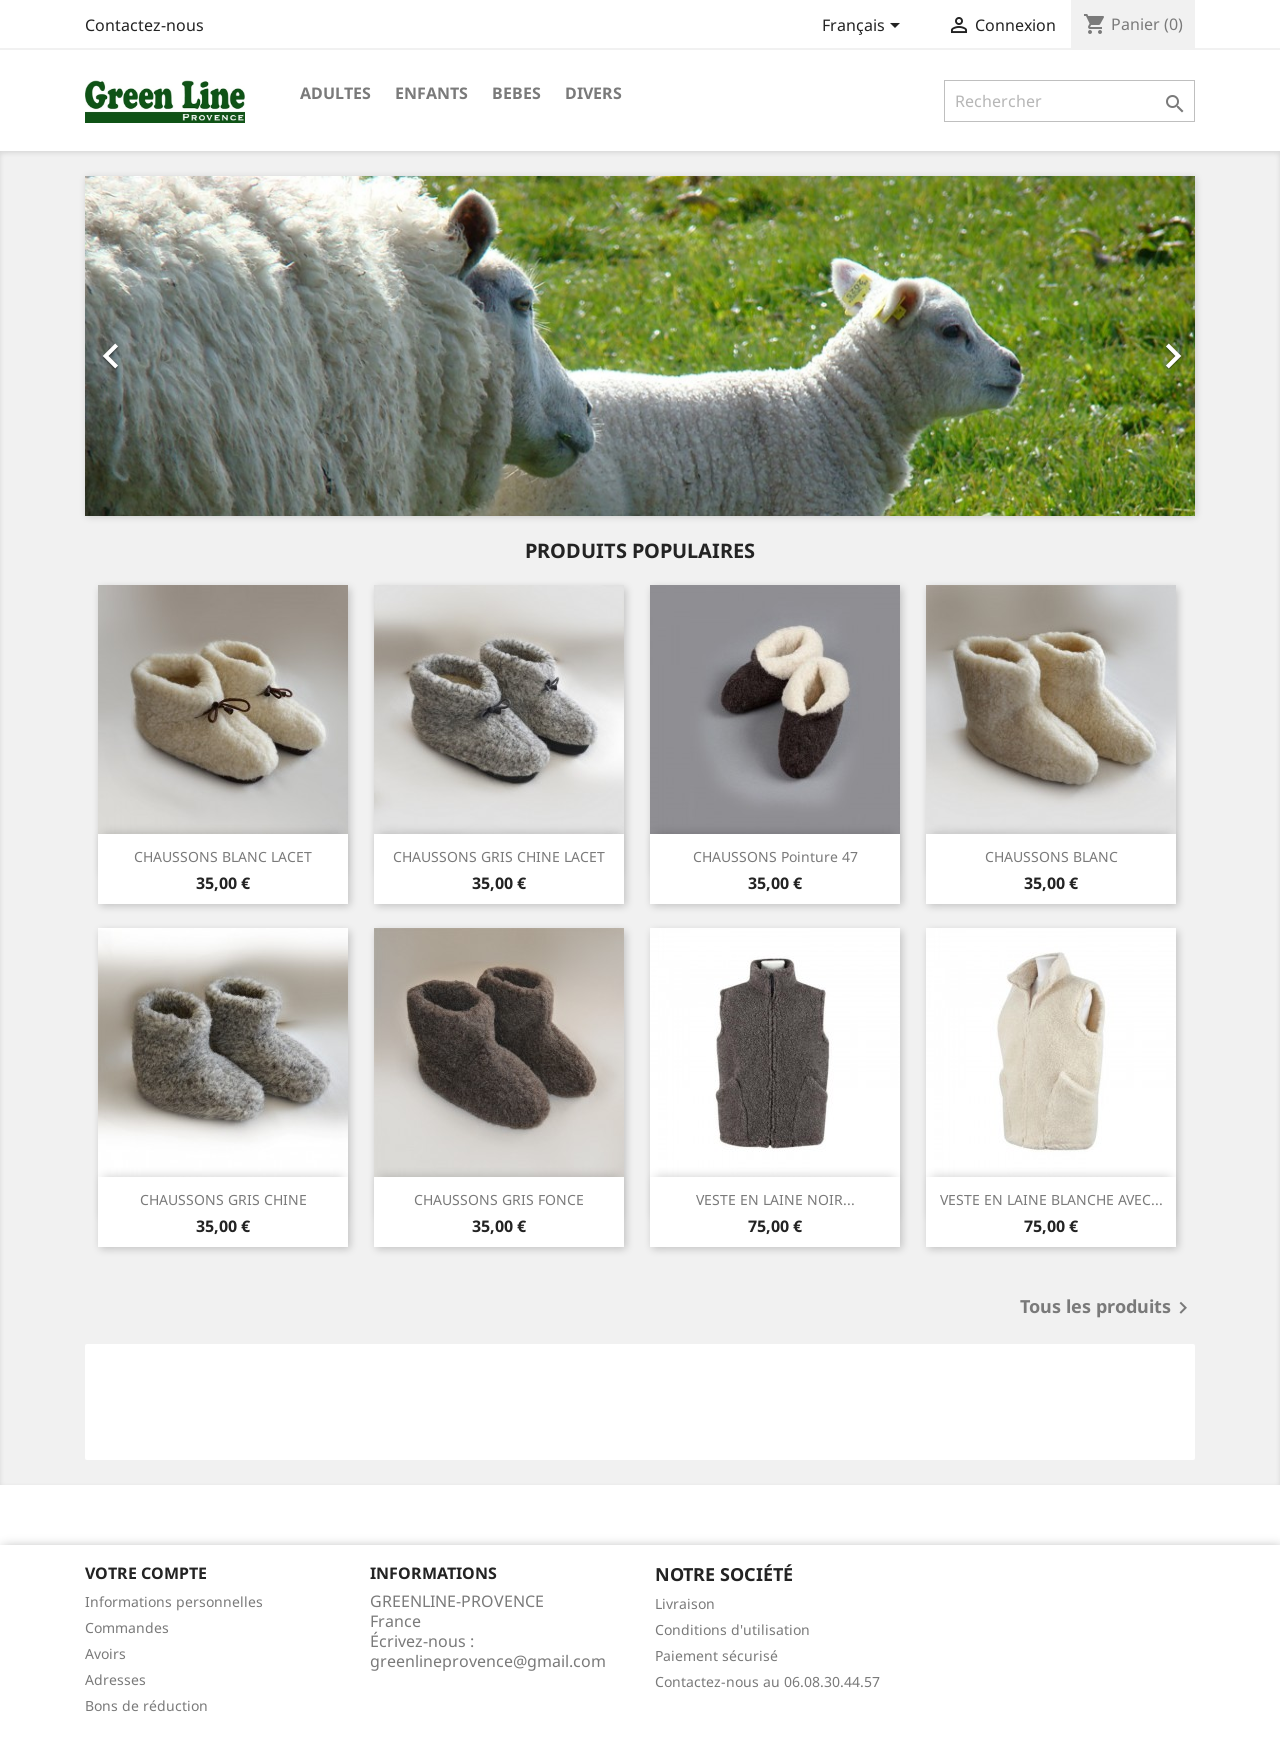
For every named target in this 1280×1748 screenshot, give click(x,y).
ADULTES (335, 93)
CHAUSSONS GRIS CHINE (223, 1199)
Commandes (127, 1627)
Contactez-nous (144, 25)
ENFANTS (431, 93)
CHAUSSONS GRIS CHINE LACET (499, 856)
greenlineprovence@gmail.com (488, 1661)
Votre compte (146, 1573)
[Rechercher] (1069, 101)
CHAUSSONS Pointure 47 (775, 856)
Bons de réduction (146, 1705)
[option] (640, 346)
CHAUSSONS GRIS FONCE (499, 1199)
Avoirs (105, 1653)
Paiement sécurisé (716, 1655)
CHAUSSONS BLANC (1051, 856)
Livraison (685, 1603)
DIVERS (593, 93)
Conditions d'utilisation (732, 1629)
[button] (168, 346)
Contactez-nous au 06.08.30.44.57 (767, 1681)
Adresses (115, 1679)
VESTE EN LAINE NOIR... (775, 1199)
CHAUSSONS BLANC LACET (223, 856)
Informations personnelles (174, 1601)
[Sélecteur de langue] (864, 27)
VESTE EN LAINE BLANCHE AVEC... (1051, 1199)
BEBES (516, 93)
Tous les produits (1107, 1308)
